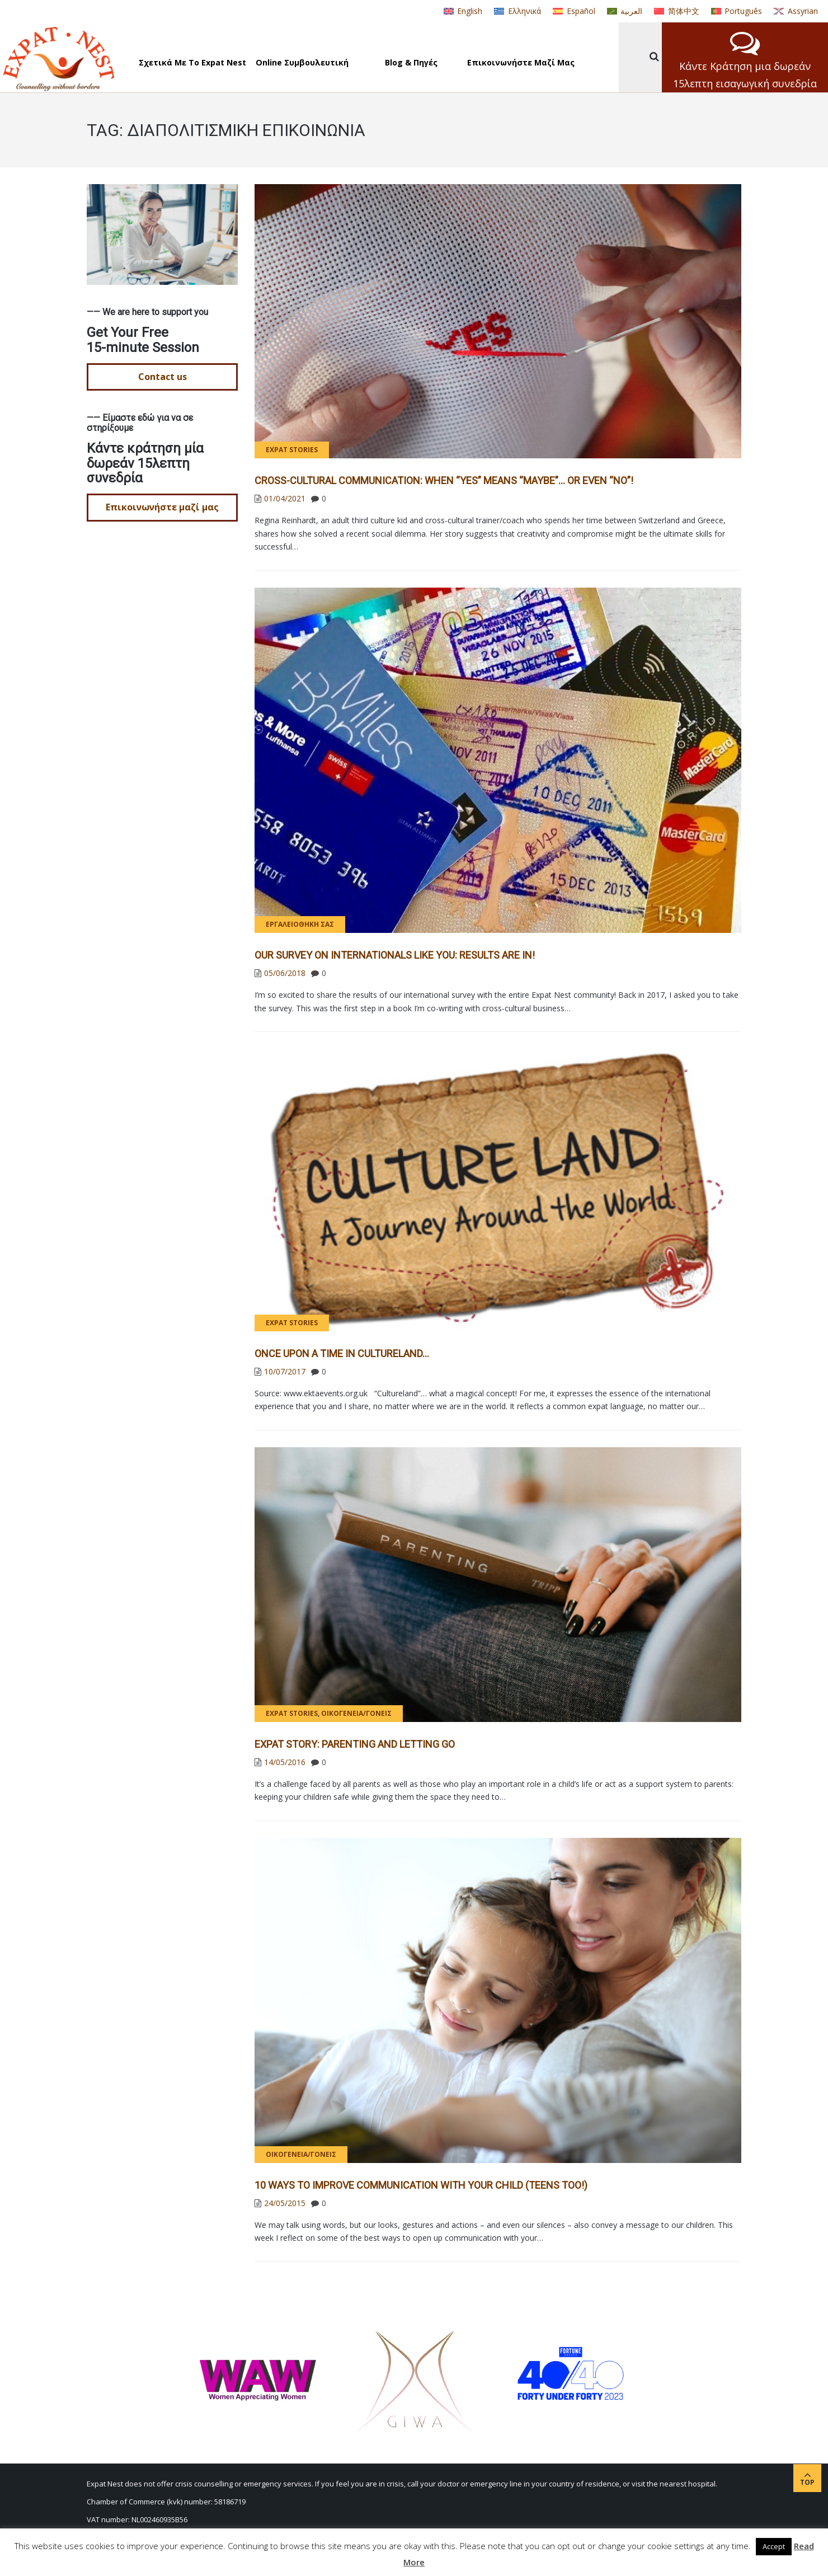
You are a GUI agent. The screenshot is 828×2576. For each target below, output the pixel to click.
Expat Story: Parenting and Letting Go (355, 1744)
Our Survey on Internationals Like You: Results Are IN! (395, 955)
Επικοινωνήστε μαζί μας (162, 507)
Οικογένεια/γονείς (356, 1713)
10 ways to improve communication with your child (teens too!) (421, 2185)
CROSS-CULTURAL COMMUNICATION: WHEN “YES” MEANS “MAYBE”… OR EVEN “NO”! (444, 480)
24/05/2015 (284, 2203)
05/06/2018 (284, 973)
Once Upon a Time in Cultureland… (342, 1353)
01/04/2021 (284, 498)
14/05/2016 (284, 1762)
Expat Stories (292, 449)
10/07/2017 (284, 1371)
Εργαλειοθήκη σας (300, 924)
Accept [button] (774, 2546)
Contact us (162, 376)
